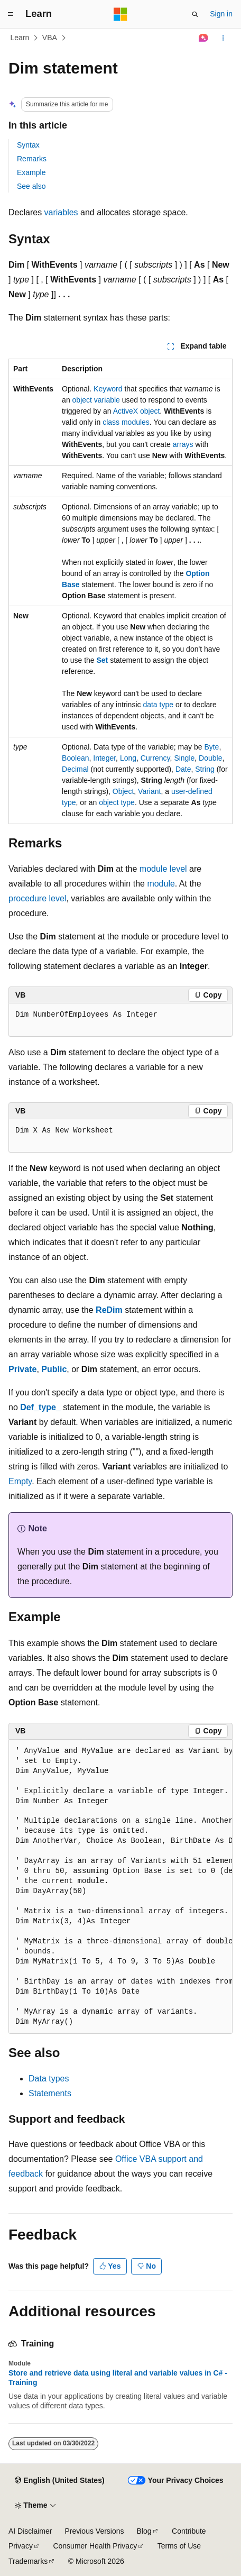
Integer (104, 758)
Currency (155, 758)
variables (61, 212)
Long (128, 758)
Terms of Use (179, 2546)
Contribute (189, 2531)
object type (117, 802)
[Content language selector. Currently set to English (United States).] (59, 2480)
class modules (126, 422)
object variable (96, 400)
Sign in (221, 14)
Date (183, 769)
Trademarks (28, 2561)
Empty (20, 1481)
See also (31, 186)
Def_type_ (40, 1407)
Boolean (75, 758)
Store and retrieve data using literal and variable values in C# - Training (117, 2378)
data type (158, 704)
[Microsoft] (120, 14)
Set (102, 660)
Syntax (28, 145)
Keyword (108, 389)
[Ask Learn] (203, 38)
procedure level (37, 898)
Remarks (32, 158)
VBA (49, 37)
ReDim (109, 1309)
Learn (20, 37)
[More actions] (223, 38)
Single (184, 758)
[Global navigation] (10, 14)
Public (54, 1369)
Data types (49, 2078)
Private (22, 1369)
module (160, 883)
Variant (149, 791)
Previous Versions (94, 2531)
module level (163, 868)
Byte (211, 747)
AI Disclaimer (30, 2531)
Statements (50, 2093)
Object (123, 791)
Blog (144, 2531)
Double (210, 758)
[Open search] (195, 14)
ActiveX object (136, 411)
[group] (120, 1887)
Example (31, 172)
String (205, 769)
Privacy (20, 2546)
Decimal (75, 769)
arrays (183, 444)
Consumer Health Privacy (95, 2546)
